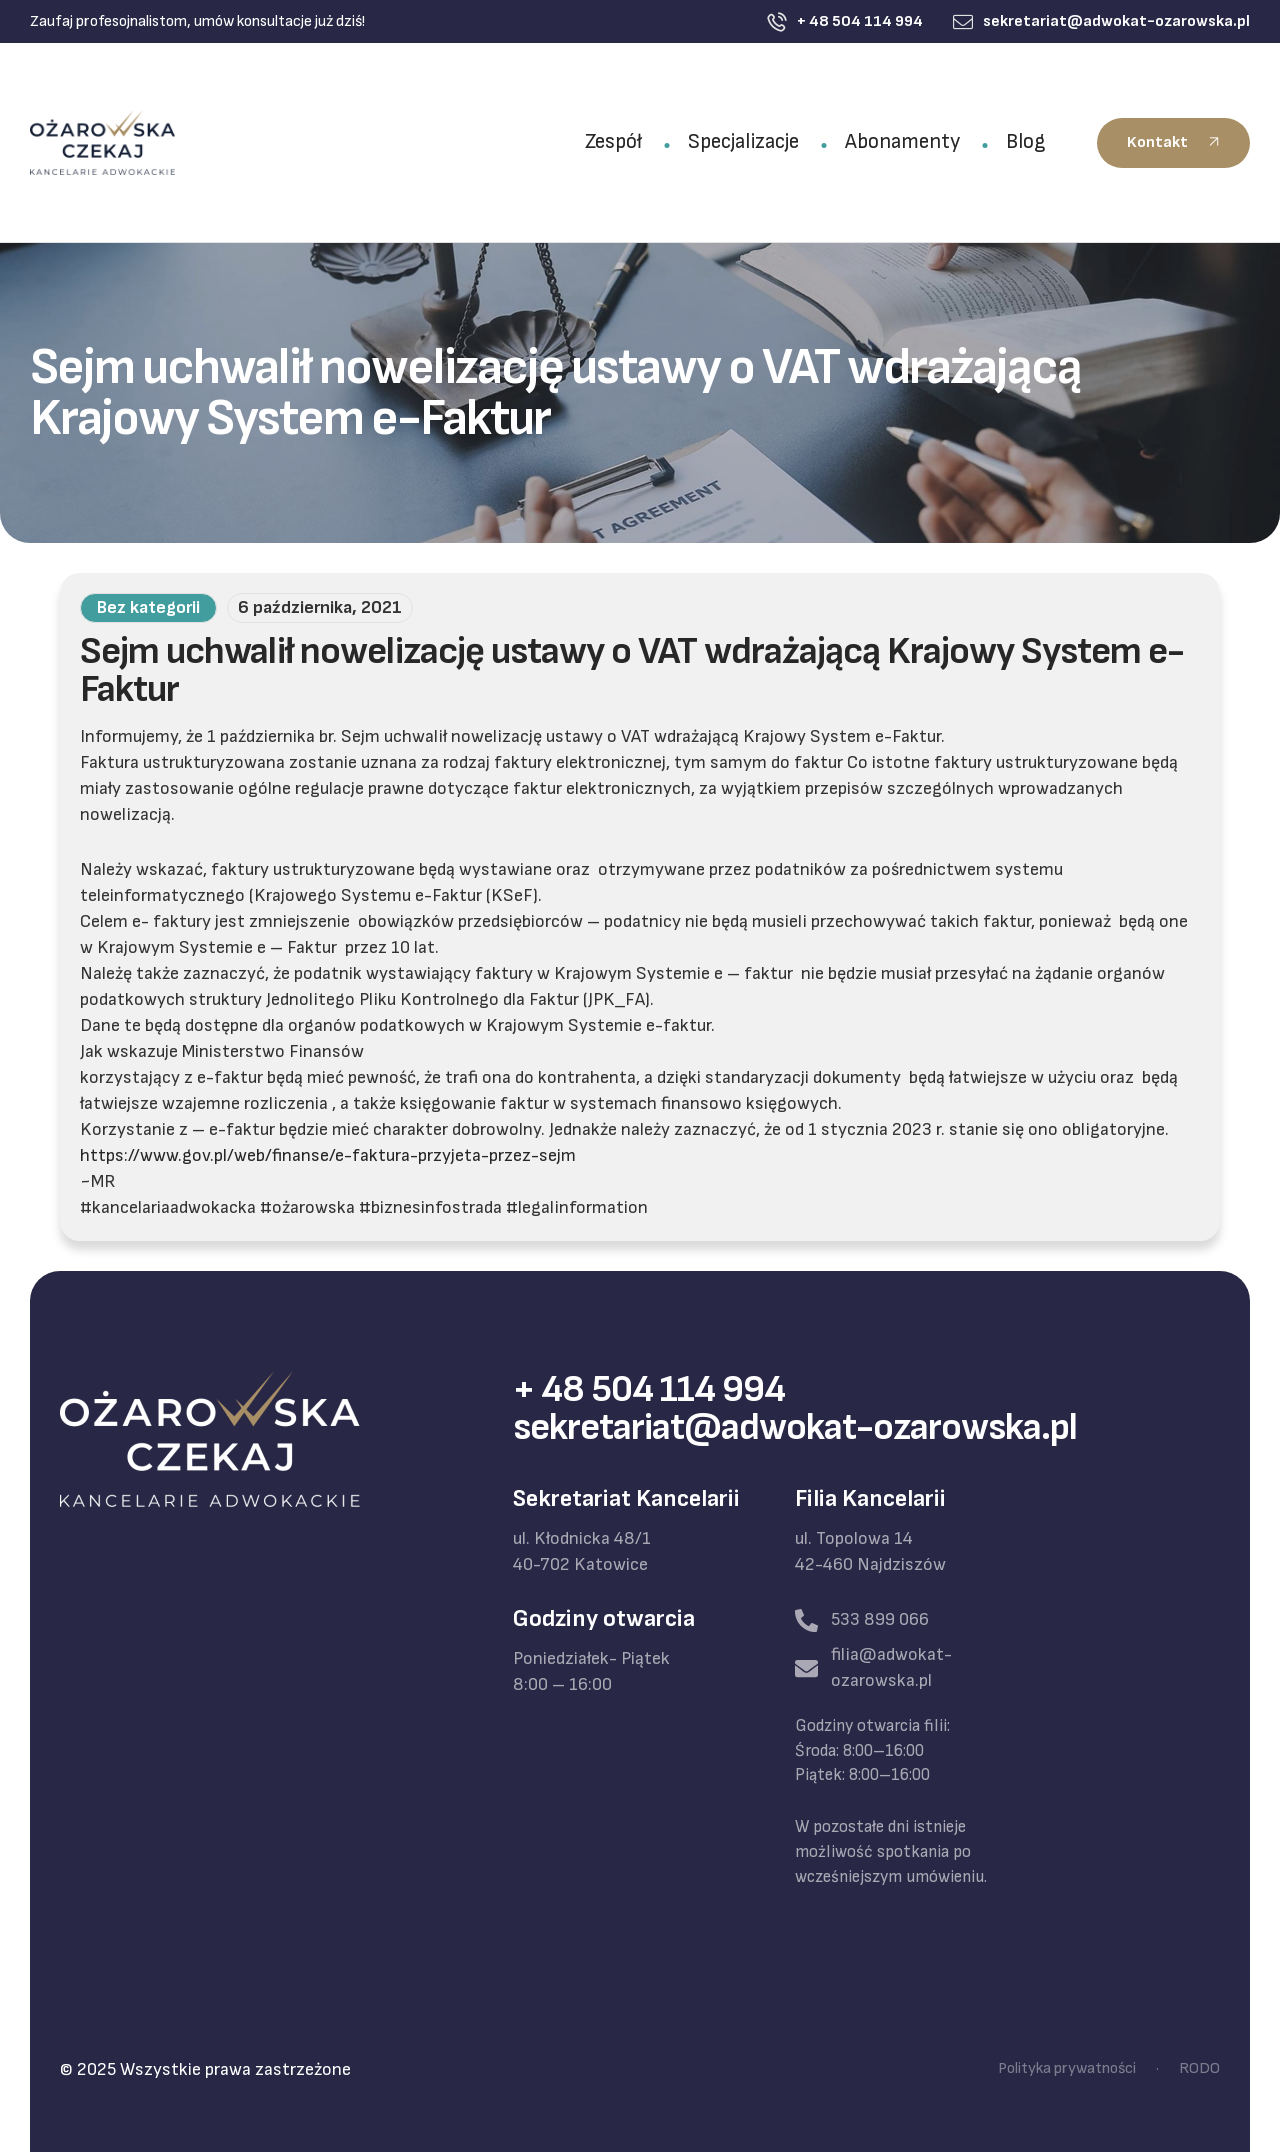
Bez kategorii (148, 607)
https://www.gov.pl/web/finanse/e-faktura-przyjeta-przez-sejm (328, 1155)
